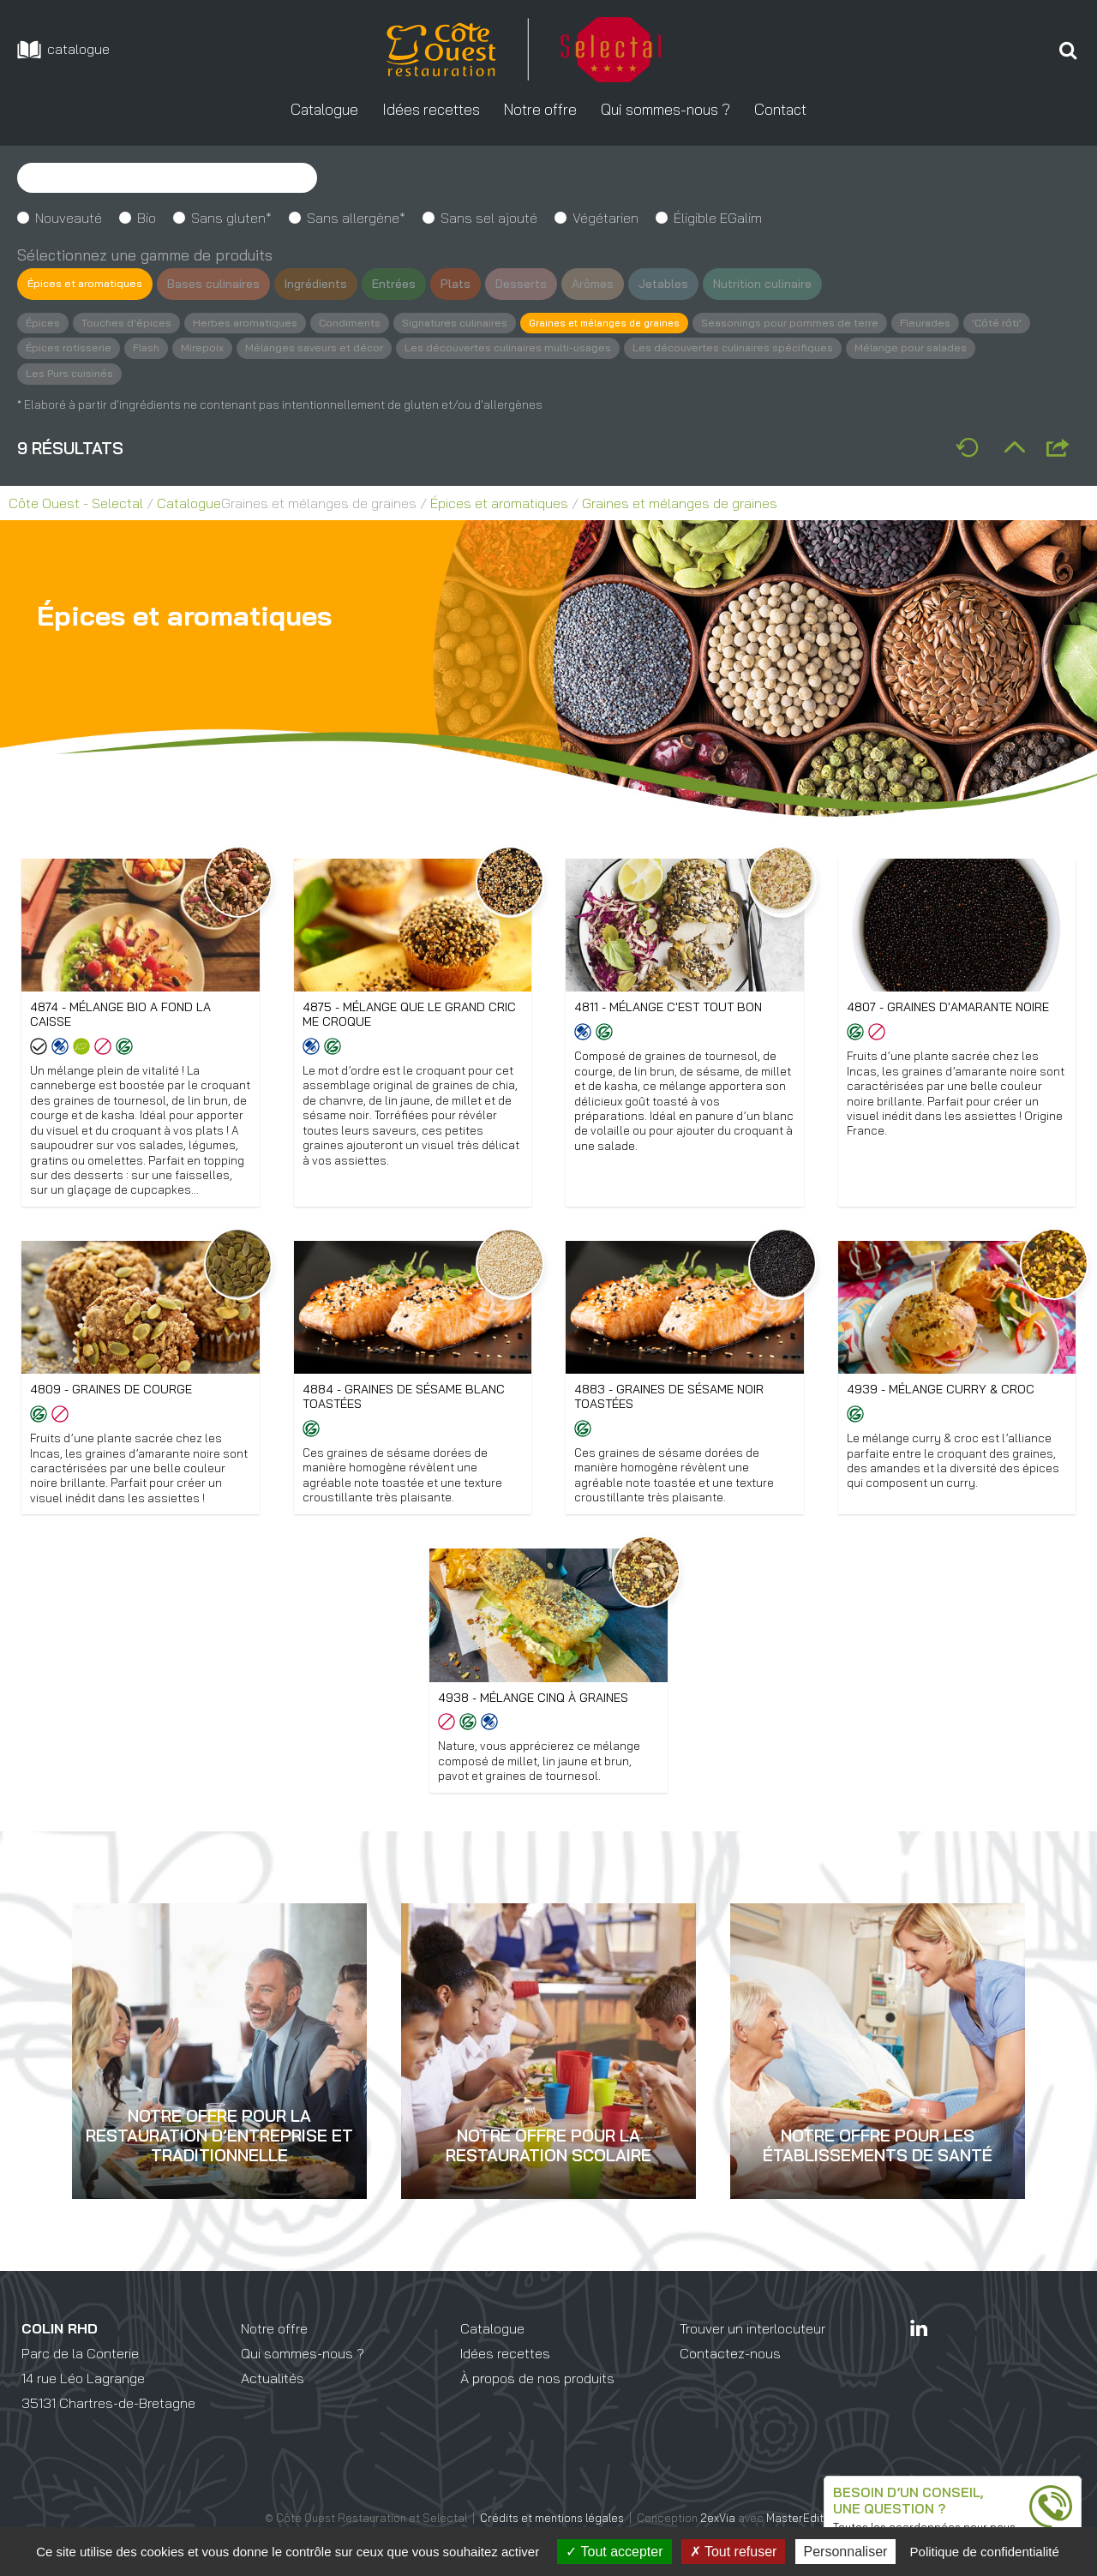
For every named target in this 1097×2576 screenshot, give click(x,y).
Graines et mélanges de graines (679, 505)
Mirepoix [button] (283, 349)
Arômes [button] (605, 283)
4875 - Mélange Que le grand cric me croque (411, 1017)
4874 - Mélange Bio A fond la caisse (121, 1017)
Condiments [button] (363, 323)
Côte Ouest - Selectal (76, 505)
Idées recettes (505, 2379)
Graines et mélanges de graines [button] (638, 323)
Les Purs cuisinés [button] (211, 375)
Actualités (272, 2404)
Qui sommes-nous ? (302, 2379)
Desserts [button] (533, 283)
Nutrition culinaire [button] (778, 283)
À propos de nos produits (537, 2404)
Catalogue (189, 505)
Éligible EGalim (718, 217)
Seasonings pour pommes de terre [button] (837, 323)
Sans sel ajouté (489, 217)
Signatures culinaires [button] (474, 323)
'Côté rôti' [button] (52, 349)
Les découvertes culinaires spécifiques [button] (838, 349)
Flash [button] (226, 349)
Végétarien (605, 217)
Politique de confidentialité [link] (984, 2551)
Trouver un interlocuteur (752, 2355)
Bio (146, 217)
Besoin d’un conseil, (902, 2487)
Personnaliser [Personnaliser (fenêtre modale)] (846, 2551)
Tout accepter (614, 2551)
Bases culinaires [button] (225, 283)
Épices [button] (44, 323)
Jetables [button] (677, 283)
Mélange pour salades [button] (84, 375)
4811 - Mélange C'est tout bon (670, 1009)
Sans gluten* (231, 217)
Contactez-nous (730, 2379)
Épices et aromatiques (499, 505)
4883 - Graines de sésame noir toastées (670, 1420)
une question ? (883, 2504)
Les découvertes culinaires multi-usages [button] (602, 349)
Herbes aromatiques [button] (254, 323)
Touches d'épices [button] (130, 323)
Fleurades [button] (977, 323)
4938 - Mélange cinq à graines (535, 1722)
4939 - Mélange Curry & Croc (941, 1412)
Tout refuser (733, 2551)
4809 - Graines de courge (112, 1412)
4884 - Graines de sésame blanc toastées (405, 1420)
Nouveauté (68, 217)
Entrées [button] (406, 283)
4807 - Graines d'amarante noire (950, 1009)
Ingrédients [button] (328, 283)
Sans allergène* (356, 217)
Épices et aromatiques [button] (90, 283)
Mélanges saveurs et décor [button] (399, 349)
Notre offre (274, 2355)
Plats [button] (468, 283)
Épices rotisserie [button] (145, 349)
